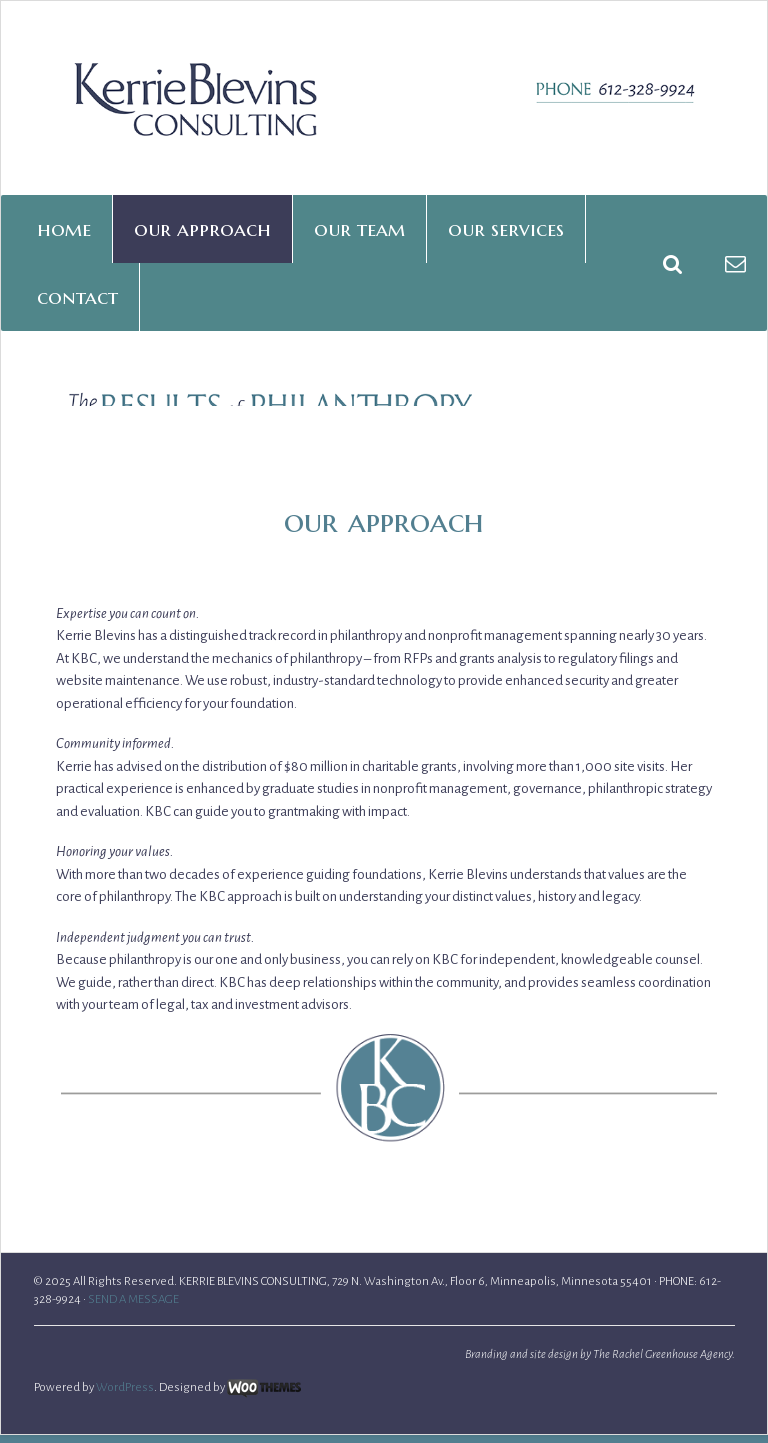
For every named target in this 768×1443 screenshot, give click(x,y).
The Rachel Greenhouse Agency (662, 1430)
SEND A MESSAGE (133, 1375)
